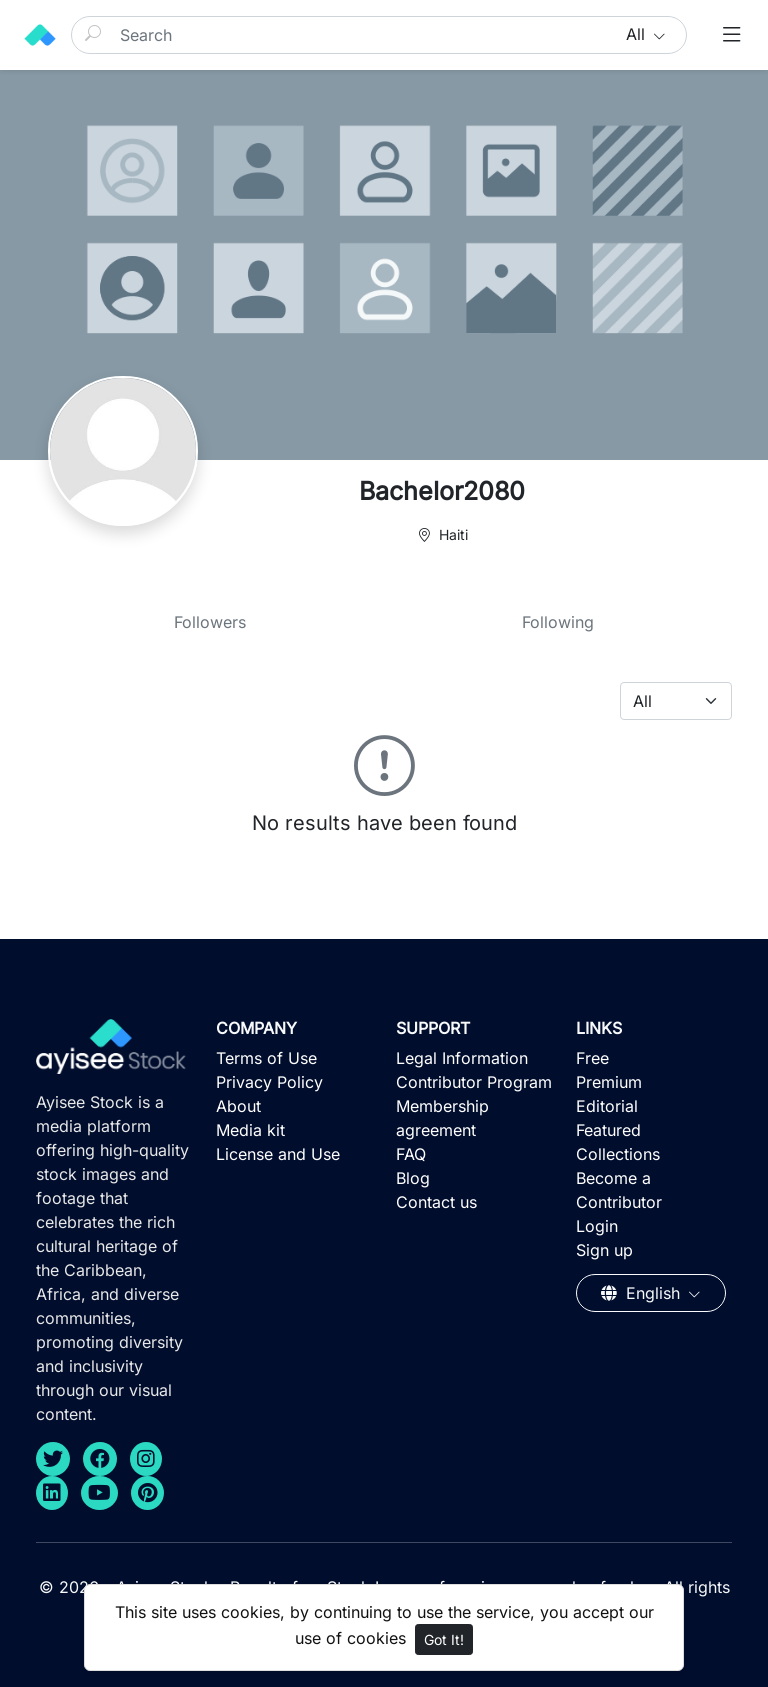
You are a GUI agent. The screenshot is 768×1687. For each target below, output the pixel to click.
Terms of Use (266, 1058)
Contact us (436, 1202)
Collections (618, 1154)
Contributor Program (474, 1082)
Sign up (604, 1250)
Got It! (444, 1639)
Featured (608, 1130)
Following (558, 622)
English (643, 1293)
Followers (210, 622)
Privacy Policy (269, 1082)
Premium (609, 1082)
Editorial (607, 1106)
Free (592, 1058)
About (238, 1106)
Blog (413, 1178)
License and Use (278, 1154)
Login (597, 1226)
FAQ (411, 1154)
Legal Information (462, 1058)
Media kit (250, 1130)
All (638, 34)
